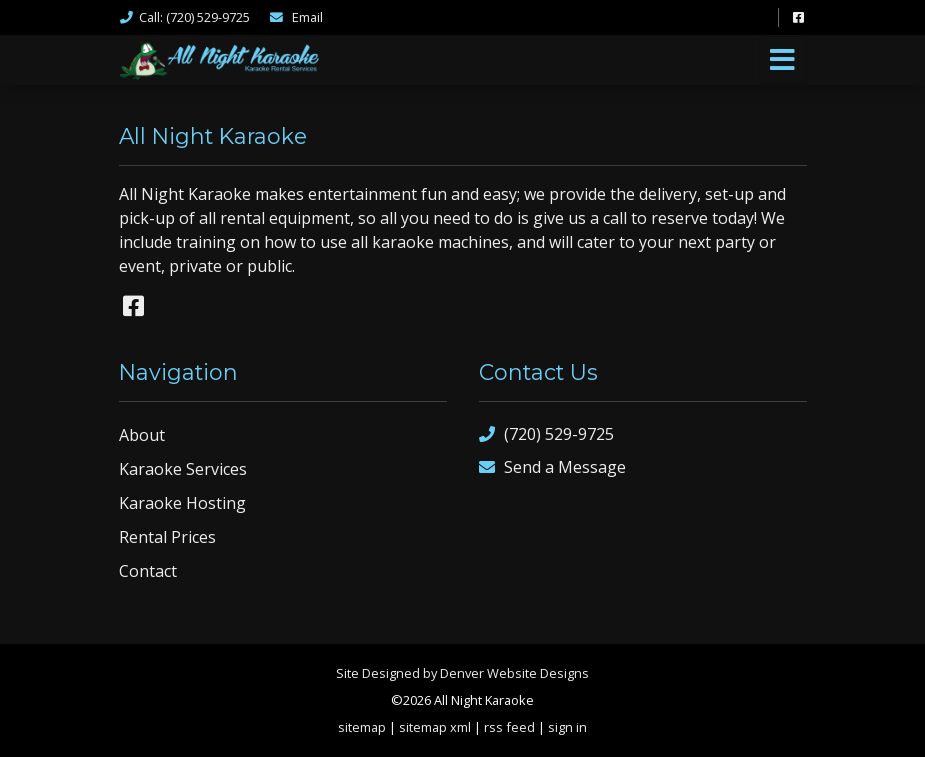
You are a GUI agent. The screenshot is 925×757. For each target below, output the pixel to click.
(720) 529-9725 (546, 434)
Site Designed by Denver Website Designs (462, 673)
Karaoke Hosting (182, 503)
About (142, 435)
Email (296, 17)
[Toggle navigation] (783, 60)
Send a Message (552, 467)
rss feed (509, 727)
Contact (148, 571)
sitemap (362, 727)
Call (184, 17)
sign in (567, 727)
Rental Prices (167, 537)
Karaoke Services (183, 469)
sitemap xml (435, 727)
